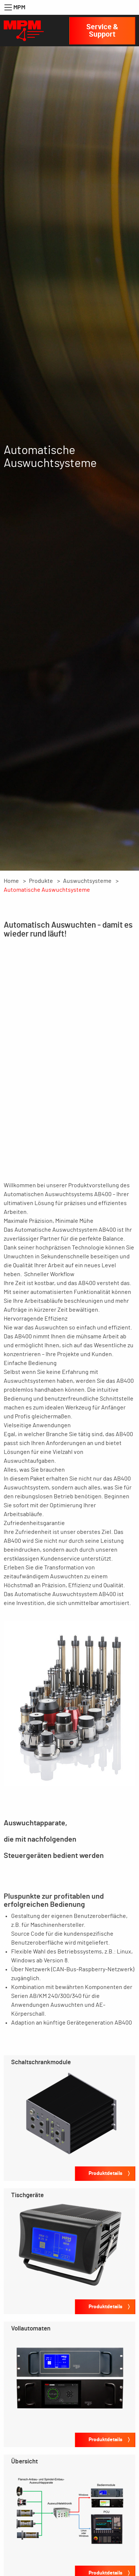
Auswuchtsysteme (87, 881)
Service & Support (102, 30)
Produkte (41, 881)
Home (11, 881)
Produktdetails (105, 2173)
